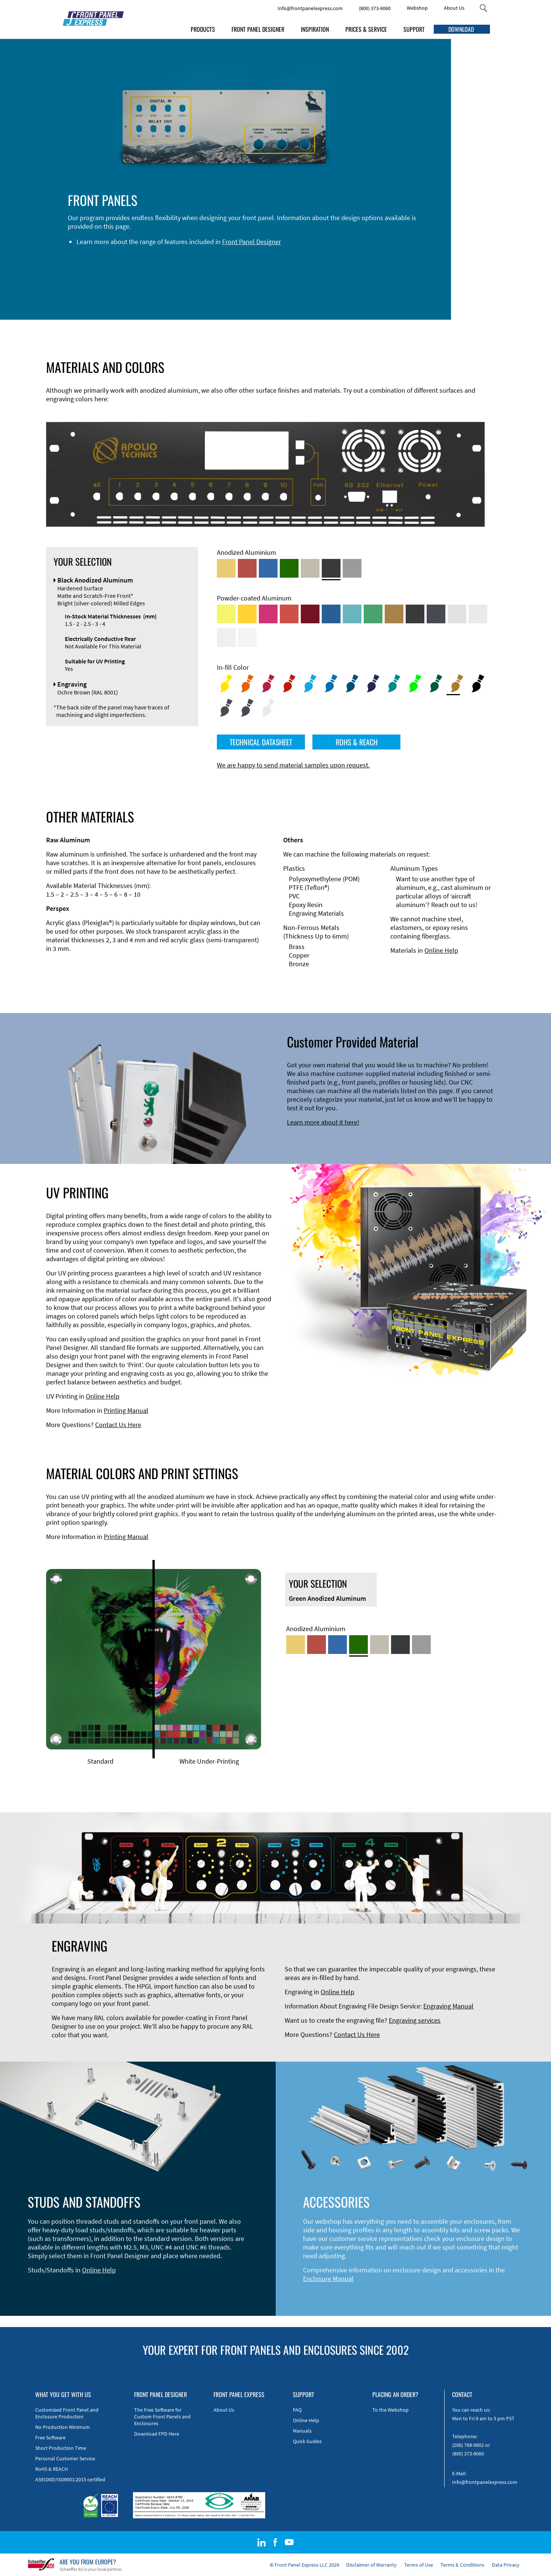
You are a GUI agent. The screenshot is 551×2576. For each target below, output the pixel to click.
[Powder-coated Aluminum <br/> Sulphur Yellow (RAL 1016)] (226, 614)
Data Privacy (506, 2564)
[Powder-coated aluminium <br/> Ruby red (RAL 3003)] (310, 614)
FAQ (297, 2409)
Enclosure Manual (328, 2278)
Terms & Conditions (462, 2564)
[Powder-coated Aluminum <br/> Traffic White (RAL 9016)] (247, 637)
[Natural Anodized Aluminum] (352, 568)
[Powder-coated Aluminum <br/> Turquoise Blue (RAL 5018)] (352, 614)
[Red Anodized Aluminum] (247, 568)
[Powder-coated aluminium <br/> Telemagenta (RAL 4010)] (268, 614)
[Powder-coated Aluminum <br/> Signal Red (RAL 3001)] (289, 614)
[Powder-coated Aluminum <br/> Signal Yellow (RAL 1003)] (247, 614)
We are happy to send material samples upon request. (293, 765)
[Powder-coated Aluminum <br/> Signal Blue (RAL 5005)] (331, 614)
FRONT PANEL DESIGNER (257, 29)
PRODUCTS (203, 29)
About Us (454, 7)
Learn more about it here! (323, 1122)
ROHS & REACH (357, 742)
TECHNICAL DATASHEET (261, 742)
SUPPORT (414, 29)
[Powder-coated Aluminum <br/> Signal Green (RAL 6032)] (373, 614)
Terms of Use (418, 2564)
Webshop (417, 7)
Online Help (441, 950)
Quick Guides (307, 2441)
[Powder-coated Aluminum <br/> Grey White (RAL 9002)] (226, 637)
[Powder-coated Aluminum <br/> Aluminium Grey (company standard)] (457, 614)
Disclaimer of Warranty (371, 2564)
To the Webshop (390, 2409)
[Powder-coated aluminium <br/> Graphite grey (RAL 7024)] (436, 614)
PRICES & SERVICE (366, 29)
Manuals (302, 2430)
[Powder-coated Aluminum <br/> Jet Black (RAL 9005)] (415, 614)
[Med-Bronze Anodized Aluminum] (310, 568)
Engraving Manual (448, 2006)
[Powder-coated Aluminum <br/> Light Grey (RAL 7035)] (478, 614)
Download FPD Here (156, 2433)
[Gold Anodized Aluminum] (226, 568)
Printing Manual (126, 1410)
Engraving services (415, 2020)
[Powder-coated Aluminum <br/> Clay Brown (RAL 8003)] (394, 614)
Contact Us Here (118, 1424)
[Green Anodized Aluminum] (289, 568)
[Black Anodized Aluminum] (331, 568)
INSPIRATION (315, 29)
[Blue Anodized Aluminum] (268, 568)
